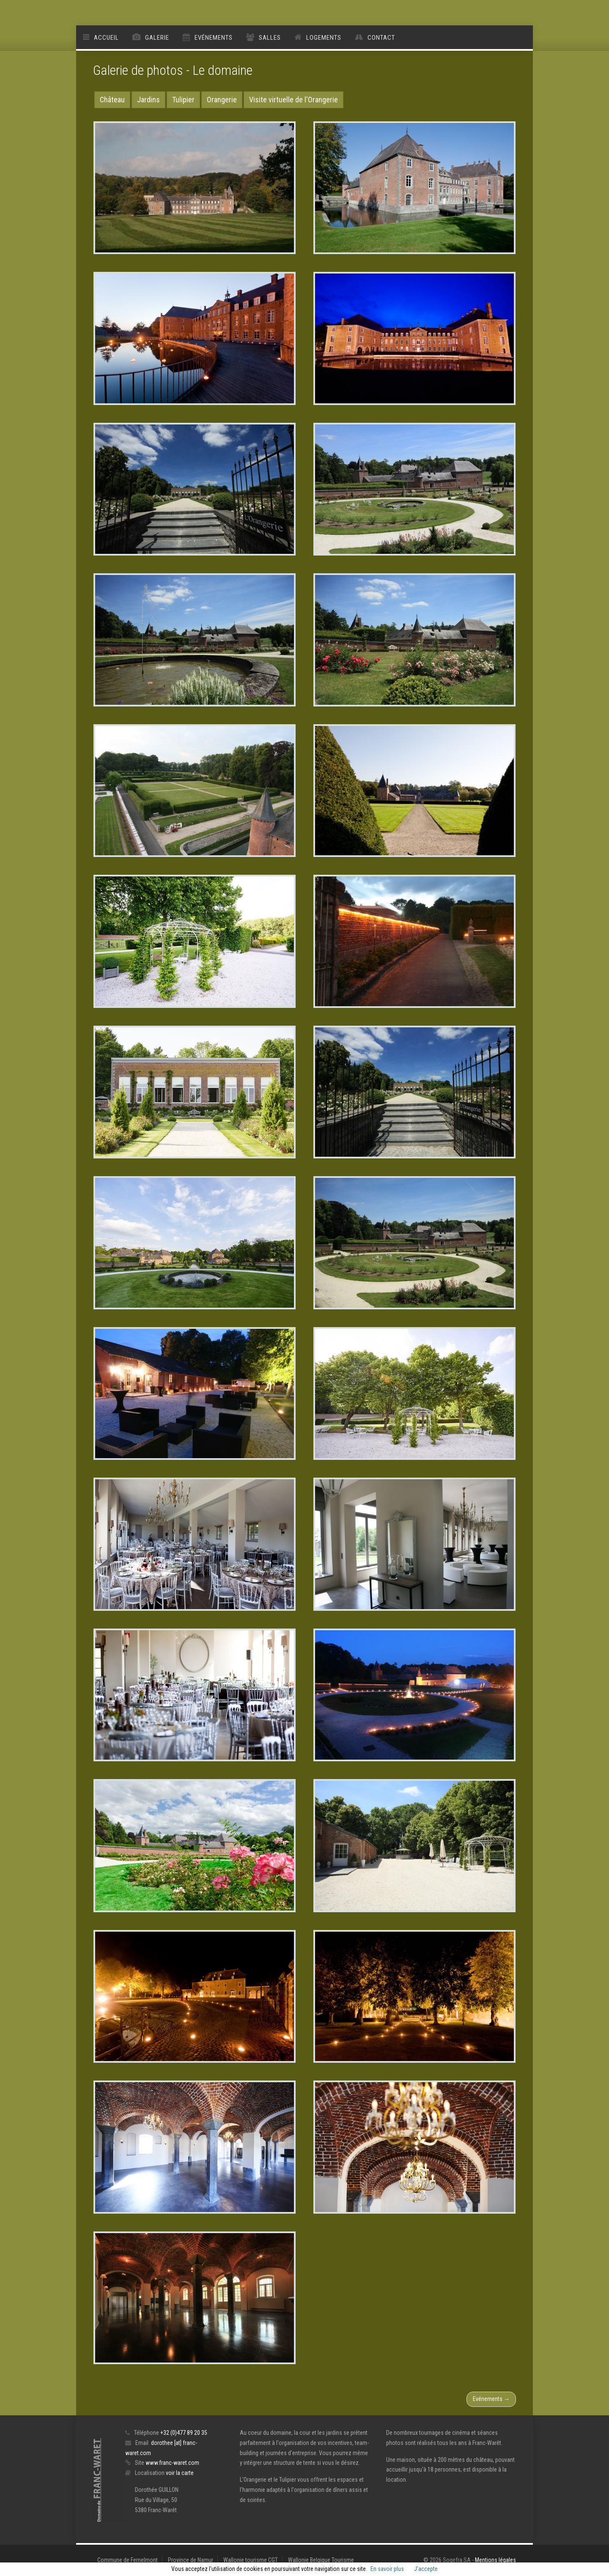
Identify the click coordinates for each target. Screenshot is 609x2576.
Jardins (148, 99)
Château (112, 99)
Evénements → (491, 2398)
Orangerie (222, 99)
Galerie (157, 37)
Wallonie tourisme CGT (250, 2560)
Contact (381, 37)
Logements (323, 37)
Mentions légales (495, 2560)
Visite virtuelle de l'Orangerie (293, 99)
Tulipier (183, 99)
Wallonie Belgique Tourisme (321, 2560)
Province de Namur (190, 2560)
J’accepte (426, 2568)
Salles (270, 37)
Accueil (106, 37)
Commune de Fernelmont (127, 2560)
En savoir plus (387, 2568)
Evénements (214, 37)
